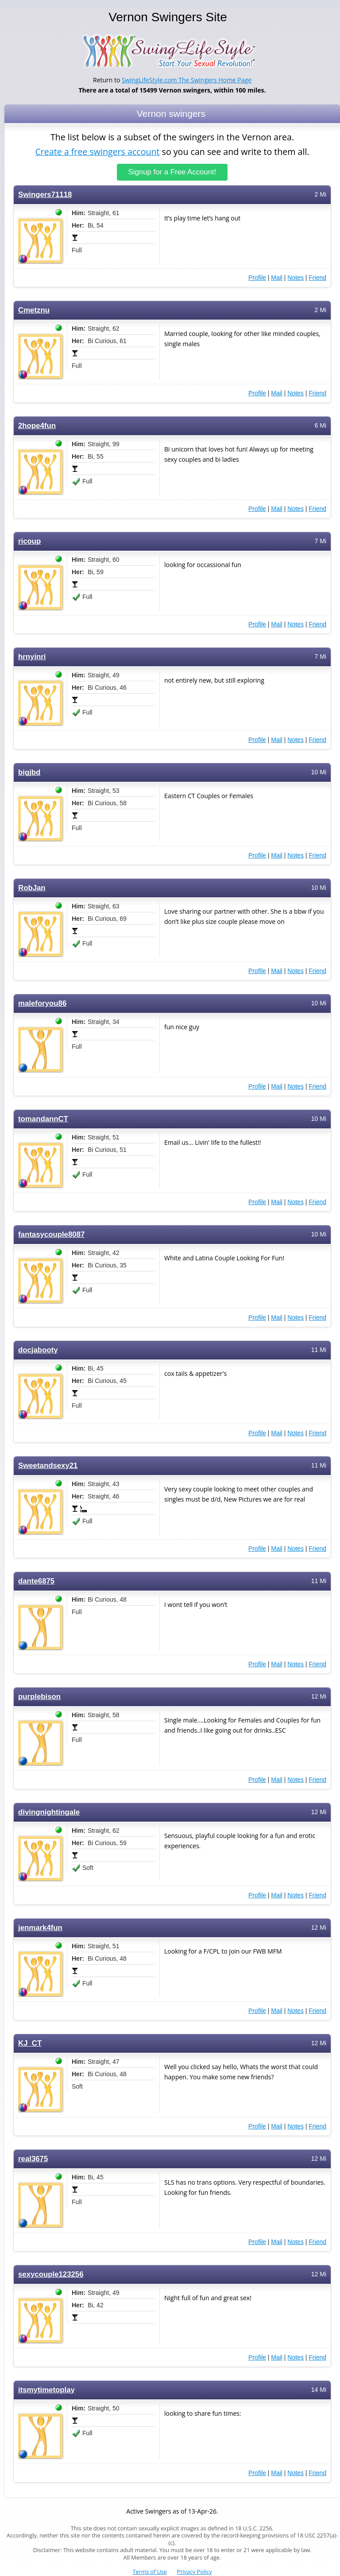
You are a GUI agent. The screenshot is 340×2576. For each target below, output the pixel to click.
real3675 (33, 2158)
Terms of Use (150, 2572)
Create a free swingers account (97, 152)
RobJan (32, 887)
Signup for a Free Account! (172, 171)
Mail (276, 277)
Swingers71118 (45, 194)
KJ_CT (30, 2043)
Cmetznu (34, 309)
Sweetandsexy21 (47, 1465)
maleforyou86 (42, 1003)
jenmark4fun (40, 1927)
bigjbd (29, 772)
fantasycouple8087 (51, 1234)
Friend (317, 277)
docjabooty (38, 1349)
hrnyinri (32, 656)
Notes (295, 277)
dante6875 (36, 1580)
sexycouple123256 (51, 2274)
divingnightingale (49, 1811)
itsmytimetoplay (46, 2389)
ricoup (29, 541)
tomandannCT (43, 1118)
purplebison (39, 1696)
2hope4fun (37, 425)
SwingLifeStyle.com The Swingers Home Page (186, 80)
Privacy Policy (194, 2572)
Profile (257, 277)
